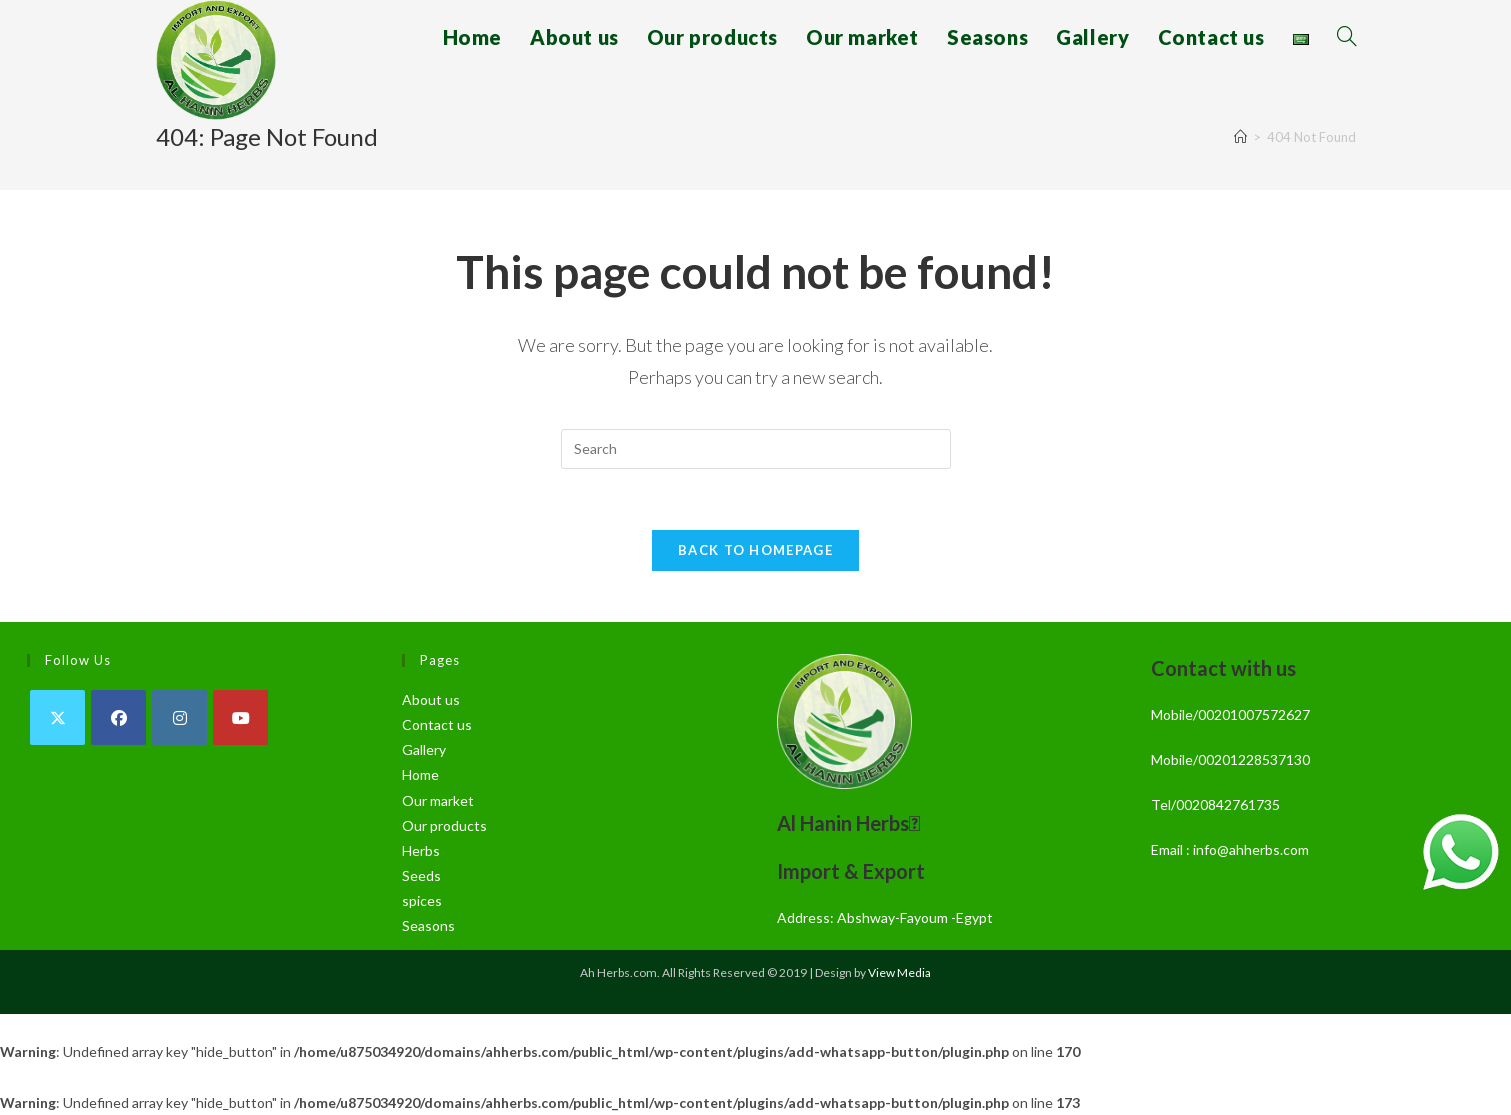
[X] (57, 717)
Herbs (421, 850)
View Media (899, 972)
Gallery (424, 749)
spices (422, 900)
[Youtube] (240, 717)
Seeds (421, 875)
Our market (438, 800)
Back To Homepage (755, 550)
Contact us (437, 724)
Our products (444, 825)
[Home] (1240, 137)
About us (431, 699)
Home (420, 774)
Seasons (428, 925)
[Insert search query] (756, 449)
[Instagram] (179, 717)
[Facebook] (118, 717)
